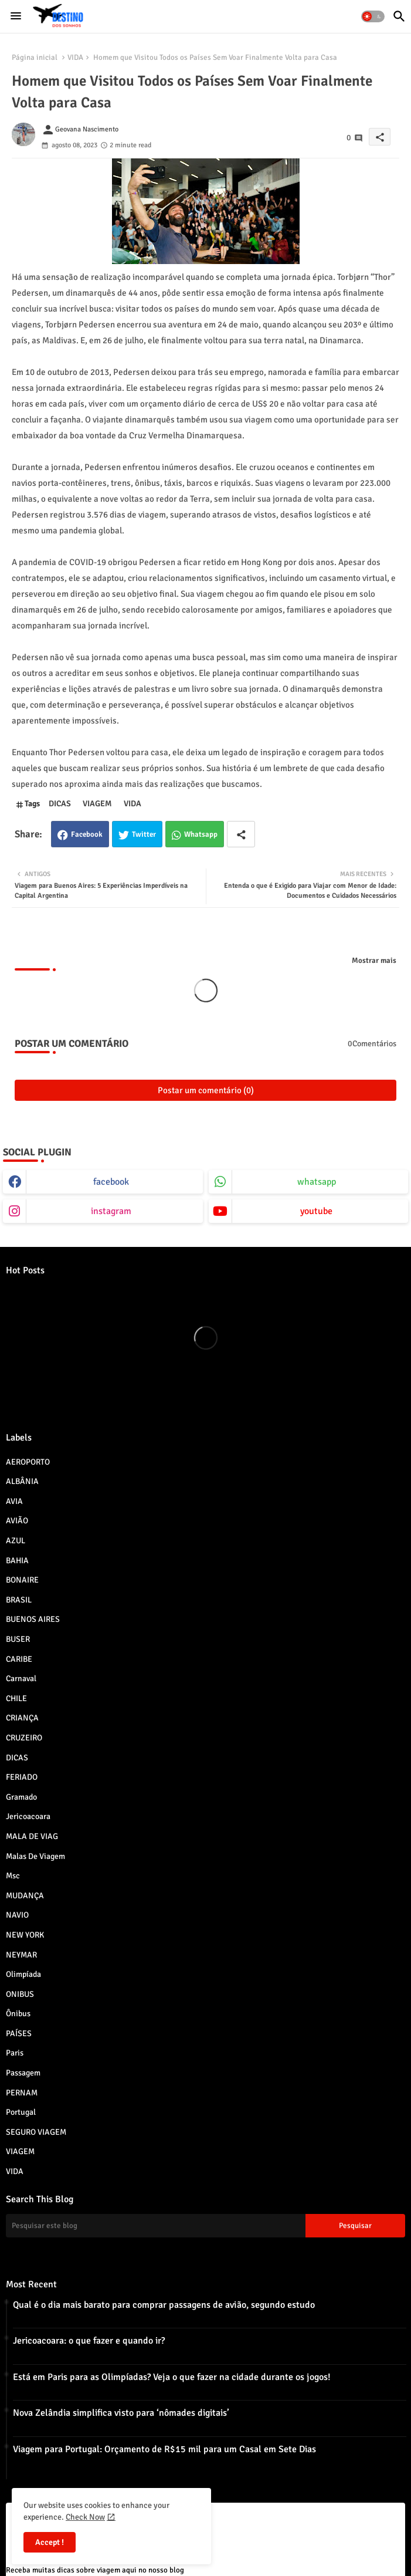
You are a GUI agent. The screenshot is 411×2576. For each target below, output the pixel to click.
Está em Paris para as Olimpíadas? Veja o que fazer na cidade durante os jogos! (172, 2377)
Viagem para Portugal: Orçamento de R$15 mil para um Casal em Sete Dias (164, 2449)
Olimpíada (205, 1974)
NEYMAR (205, 1954)
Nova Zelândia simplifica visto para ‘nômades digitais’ (121, 2413)
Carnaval (205, 1678)
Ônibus (205, 2013)
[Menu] (16, 16)
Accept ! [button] (49, 2542)
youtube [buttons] (316, 1211)
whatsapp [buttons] (316, 1182)
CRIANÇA (205, 1717)
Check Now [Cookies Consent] (85, 2517)
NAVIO (205, 1914)
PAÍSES (205, 2033)
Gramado (205, 1796)
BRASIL (205, 1599)
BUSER (205, 1639)
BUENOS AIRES (205, 1619)
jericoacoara (205, 1816)
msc (205, 1875)
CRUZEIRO (205, 1737)
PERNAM (205, 2092)
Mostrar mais (374, 960)
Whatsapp (201, 834)
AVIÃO (205, 1520)
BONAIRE (205, 1579)
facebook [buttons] (111, 1182)
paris (205, 2052)
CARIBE (205, 1659)
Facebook (87, 834)
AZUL (205, 1540)
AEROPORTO (205, 1461)
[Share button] (241, 834)
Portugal (205, 2112)
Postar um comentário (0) (206, 1090)
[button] (373, 16)
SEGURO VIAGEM (205, 2132)
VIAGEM (97, 804)
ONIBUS (205, 1994)
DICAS (60, 804)
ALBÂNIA (205, 1481)
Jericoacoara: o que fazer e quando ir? (89, 2341)
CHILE (205, 1698)
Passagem (205, 2072)
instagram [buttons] (111, 1211)
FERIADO (205, 1777)
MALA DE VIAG (205, 1836)
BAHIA (205, 1560)
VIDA (75, 57)
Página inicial (34, 57)
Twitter (144, 834)
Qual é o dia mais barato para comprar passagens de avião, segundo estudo (164, 2305)
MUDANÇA (205, 1895)
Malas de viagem (205, 1856)
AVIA (205, 1501)
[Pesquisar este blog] (155, 2225)
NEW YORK (205, 1934)
